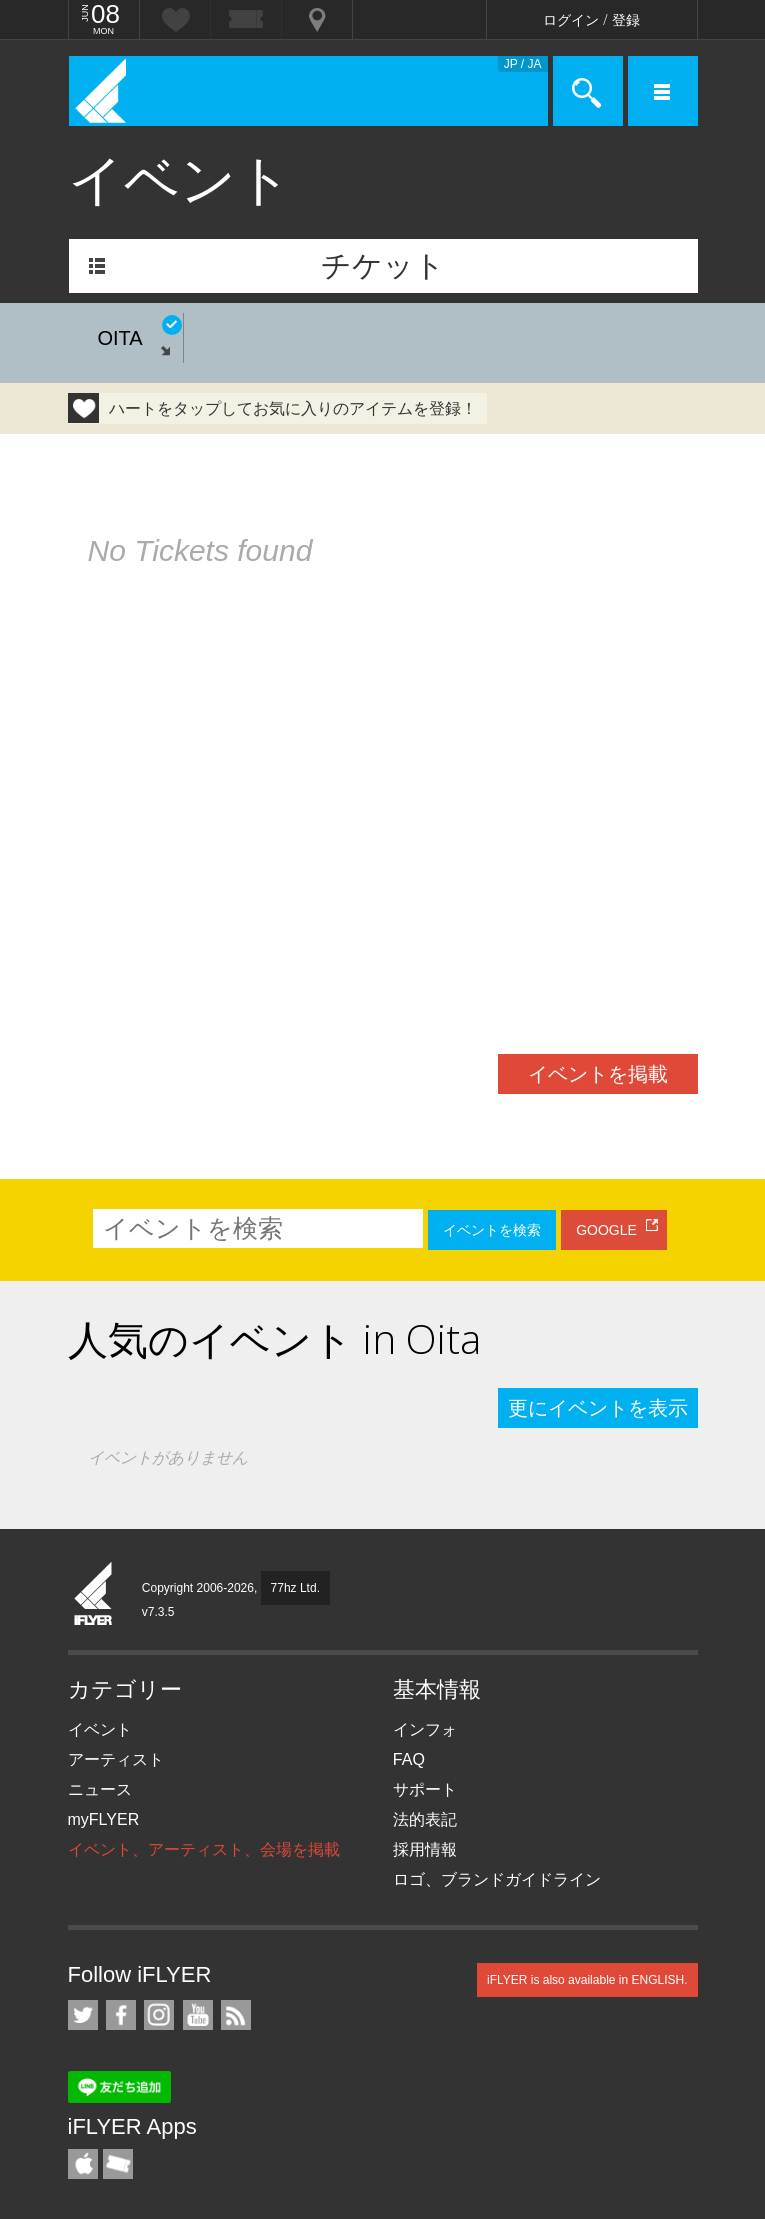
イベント (100, 1729)
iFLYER (94, 1595)
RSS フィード (236, 2015)
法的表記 (425, 1819)
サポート (425, 1789)
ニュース (100, 1789)
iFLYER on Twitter (83, 2015)
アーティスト (116, 1759)
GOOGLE (606, 1230)
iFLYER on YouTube (198, 2015)
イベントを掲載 (598, 1074)
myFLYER (104, 1819)
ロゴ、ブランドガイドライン (497, 1879)
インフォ (425, 1729)
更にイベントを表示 (598, 1408)
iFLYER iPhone (83, 2164)
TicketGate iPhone (118, 2164)
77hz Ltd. (295, 1588)
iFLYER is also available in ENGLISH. (587, 1980)
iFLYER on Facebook (121, 2015)
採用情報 (425, 1849)
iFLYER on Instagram (159, 2015)
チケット (383, 265)
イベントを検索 (492, 1230)
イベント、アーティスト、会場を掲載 (204, 1849)
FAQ (409, 1759)
